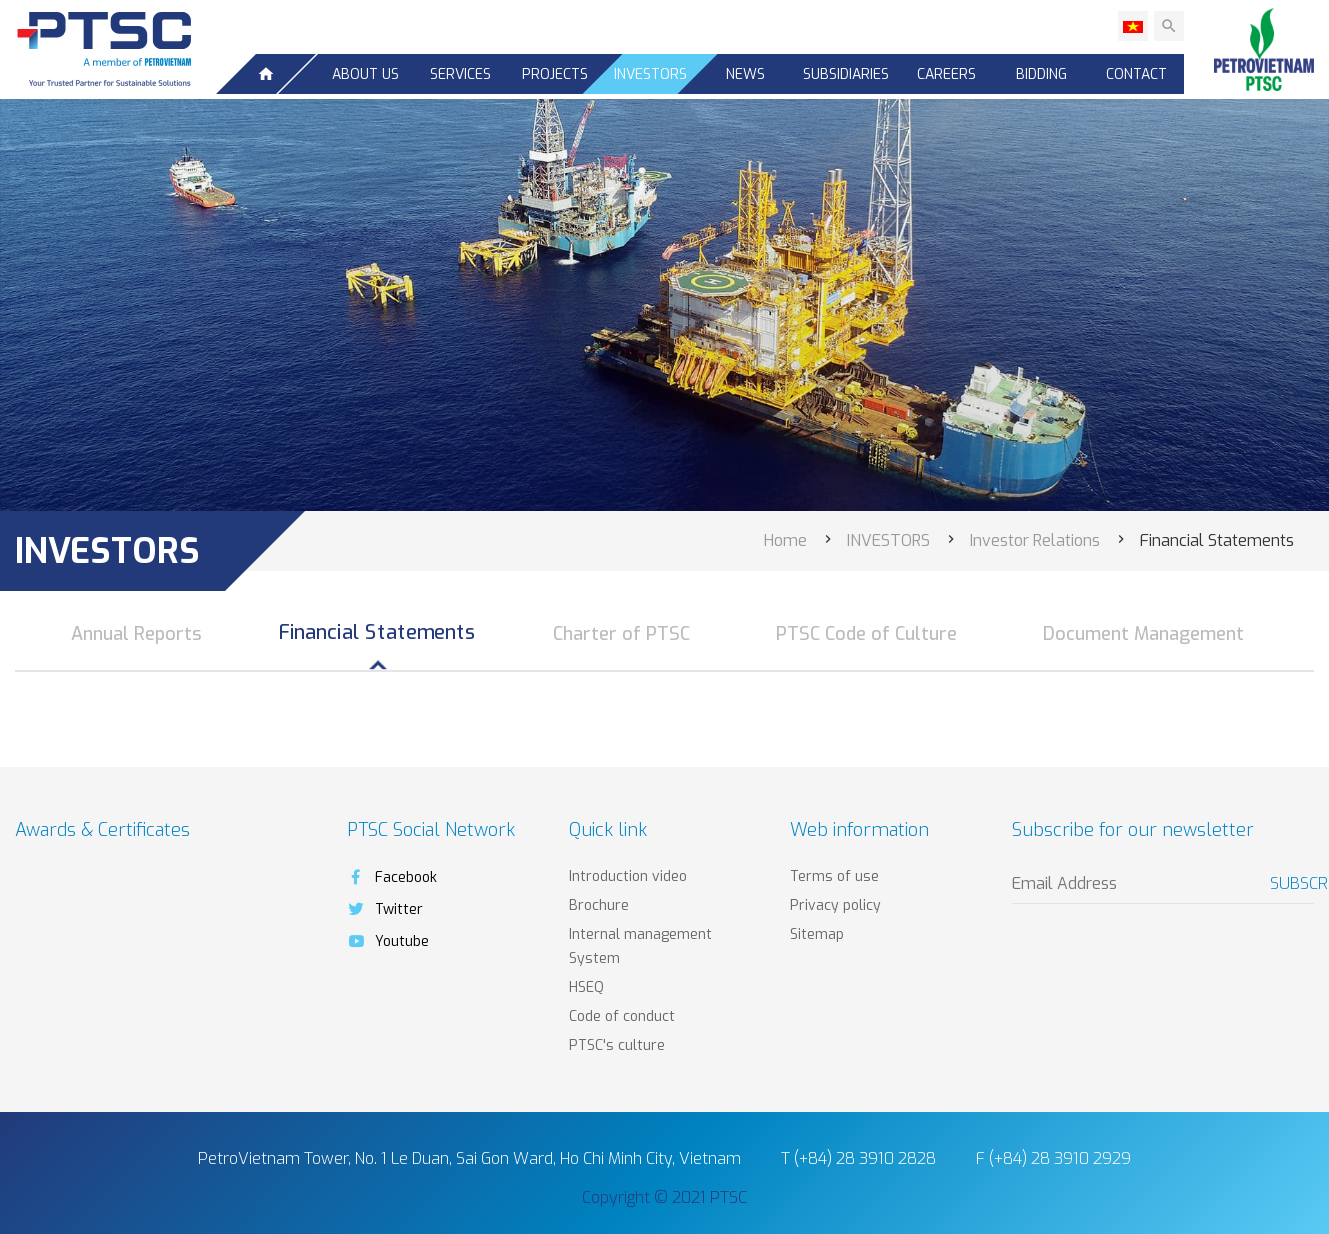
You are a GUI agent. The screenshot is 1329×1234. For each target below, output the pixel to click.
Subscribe (1292, 883)
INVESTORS (650, 74)
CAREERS (946, 74)
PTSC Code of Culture (866, 634)
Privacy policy (835, 905)
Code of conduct (622, 1016)
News (745, 74)
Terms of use (834, 876)
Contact (1136, 74)
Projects (555, 74)
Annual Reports (136, 634)
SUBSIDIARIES (846, 74)
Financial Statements (377, 633)
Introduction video (628, 876)
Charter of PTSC (621, 634)
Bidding (1041, 74)
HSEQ (586, 987)
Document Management (1143, 634)
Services (460, 74)
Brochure (599, 905)
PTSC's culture (617, 1045)
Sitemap (817, 934)
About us (365, 74)
